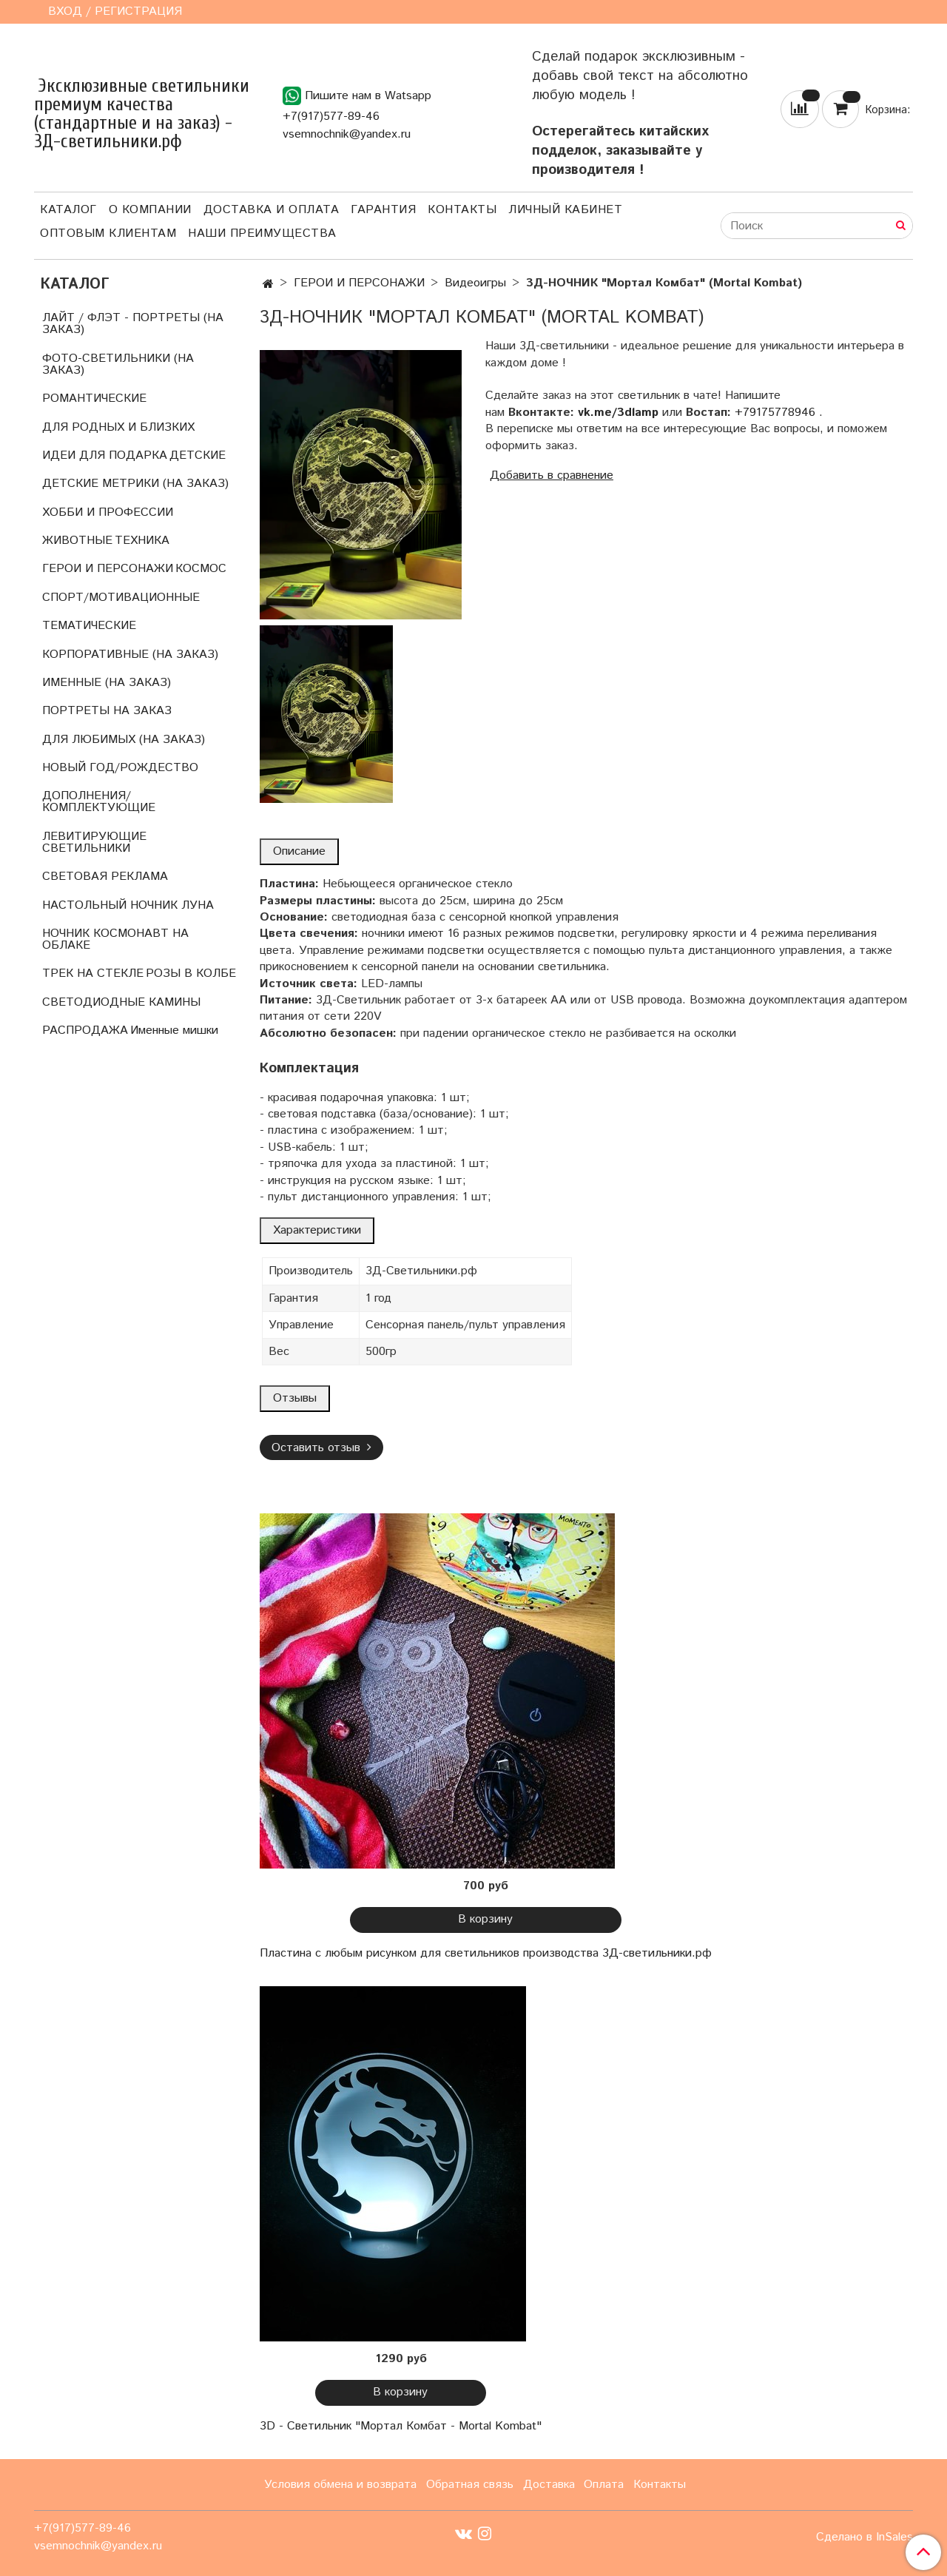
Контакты (462, 209)
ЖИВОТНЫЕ (77, 540)
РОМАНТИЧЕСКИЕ (94, 398)
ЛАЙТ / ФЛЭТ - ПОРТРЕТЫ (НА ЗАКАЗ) (132, 323)
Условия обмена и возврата (340, 2484)
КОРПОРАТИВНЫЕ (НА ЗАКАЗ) (130, 654)
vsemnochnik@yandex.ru (347, 134)
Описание (299, 851)
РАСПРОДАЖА (85, 1030)
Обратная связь (469, 2484)
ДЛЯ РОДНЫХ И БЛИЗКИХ (118, 427)
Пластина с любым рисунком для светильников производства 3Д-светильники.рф (486, 1953)
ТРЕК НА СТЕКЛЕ (93, 973)
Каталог (68, 209)
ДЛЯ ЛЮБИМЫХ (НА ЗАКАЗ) (123, 739)
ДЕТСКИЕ (197, 455)
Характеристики (317, 1230)
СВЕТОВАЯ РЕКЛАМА (105, 876)
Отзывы (295, 1398)
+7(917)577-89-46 (331, 116)
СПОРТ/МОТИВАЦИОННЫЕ (121, 597)
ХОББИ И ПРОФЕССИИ (107, 512)
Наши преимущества (262, 233)
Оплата (604, 2484)
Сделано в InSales (864, 2537)
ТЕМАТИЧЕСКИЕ (89, 625)
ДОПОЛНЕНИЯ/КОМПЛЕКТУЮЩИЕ (98, 801)
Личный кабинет (565, 209)
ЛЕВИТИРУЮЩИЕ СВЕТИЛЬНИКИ (94, 842)
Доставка (549, 2484)
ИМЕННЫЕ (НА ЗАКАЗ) (106, 682)
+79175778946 (775, 412)
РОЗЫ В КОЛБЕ (191, 973)
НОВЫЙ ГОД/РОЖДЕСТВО (120, 767)
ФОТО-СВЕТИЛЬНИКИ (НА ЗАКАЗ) (118, 364)
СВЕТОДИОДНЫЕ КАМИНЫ (121, 1002)
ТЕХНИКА (142, 540)
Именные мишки (174, 1030)
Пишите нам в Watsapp (357, 95)
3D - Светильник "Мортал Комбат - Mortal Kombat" (401, 2426)
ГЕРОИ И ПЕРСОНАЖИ (359, 283)
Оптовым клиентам (108, 233)
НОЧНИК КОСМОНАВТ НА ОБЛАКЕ (115, 939)
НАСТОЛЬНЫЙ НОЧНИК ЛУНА (128, 905)
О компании (150, 209)
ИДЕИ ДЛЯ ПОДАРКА (104, 455)
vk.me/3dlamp (618, 412)
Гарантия (383, 209)
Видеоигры (475, 283)
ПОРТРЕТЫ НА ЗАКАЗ (107, 710)
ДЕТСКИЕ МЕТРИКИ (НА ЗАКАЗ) (135, 483)
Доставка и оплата (271, 209)
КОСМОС (200, 568)
